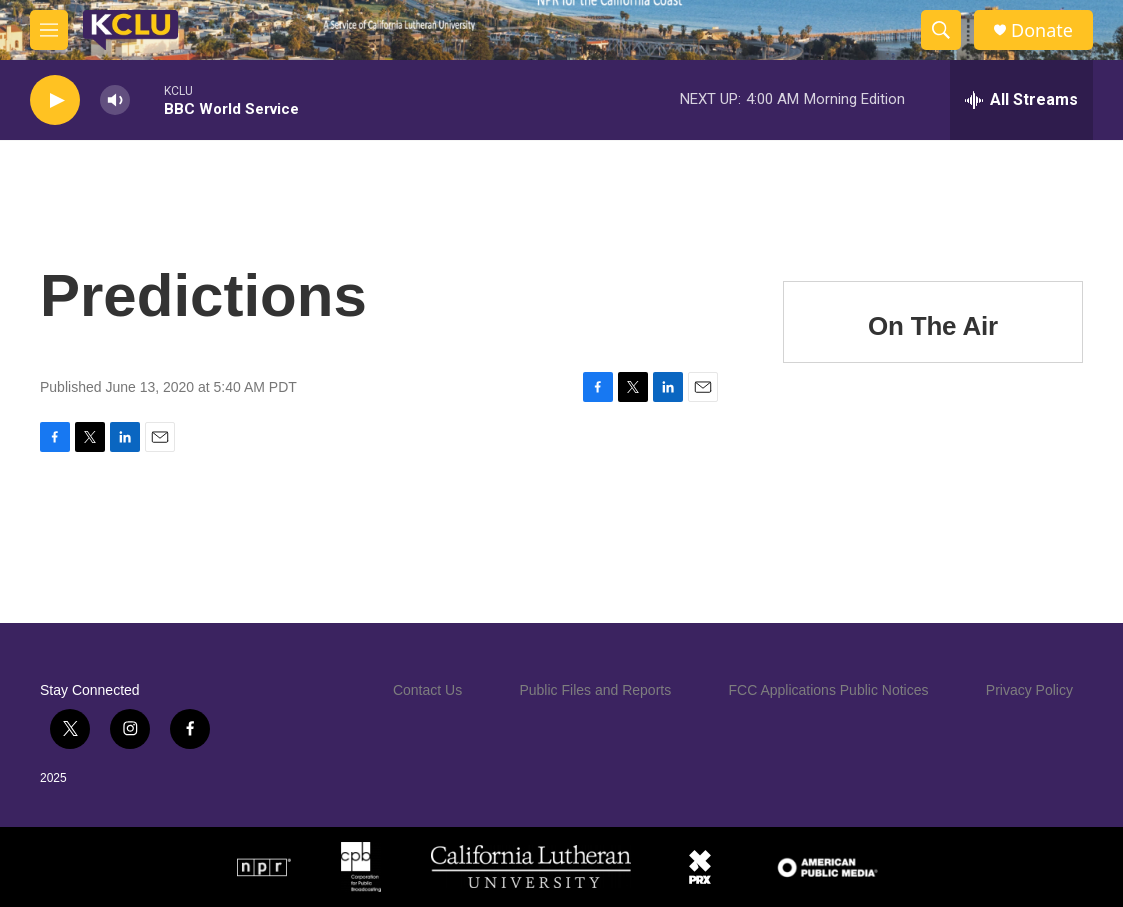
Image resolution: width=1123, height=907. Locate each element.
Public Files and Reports (595, 690)
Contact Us (427, 690)
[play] (55, 100)
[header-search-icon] (941, 30)
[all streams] (1021, 100)
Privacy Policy (1029, 690)
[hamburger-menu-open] (49, 30)
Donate (1042, 30)
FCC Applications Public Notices (829, 690)
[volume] (115, 100)
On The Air (933, 326)
